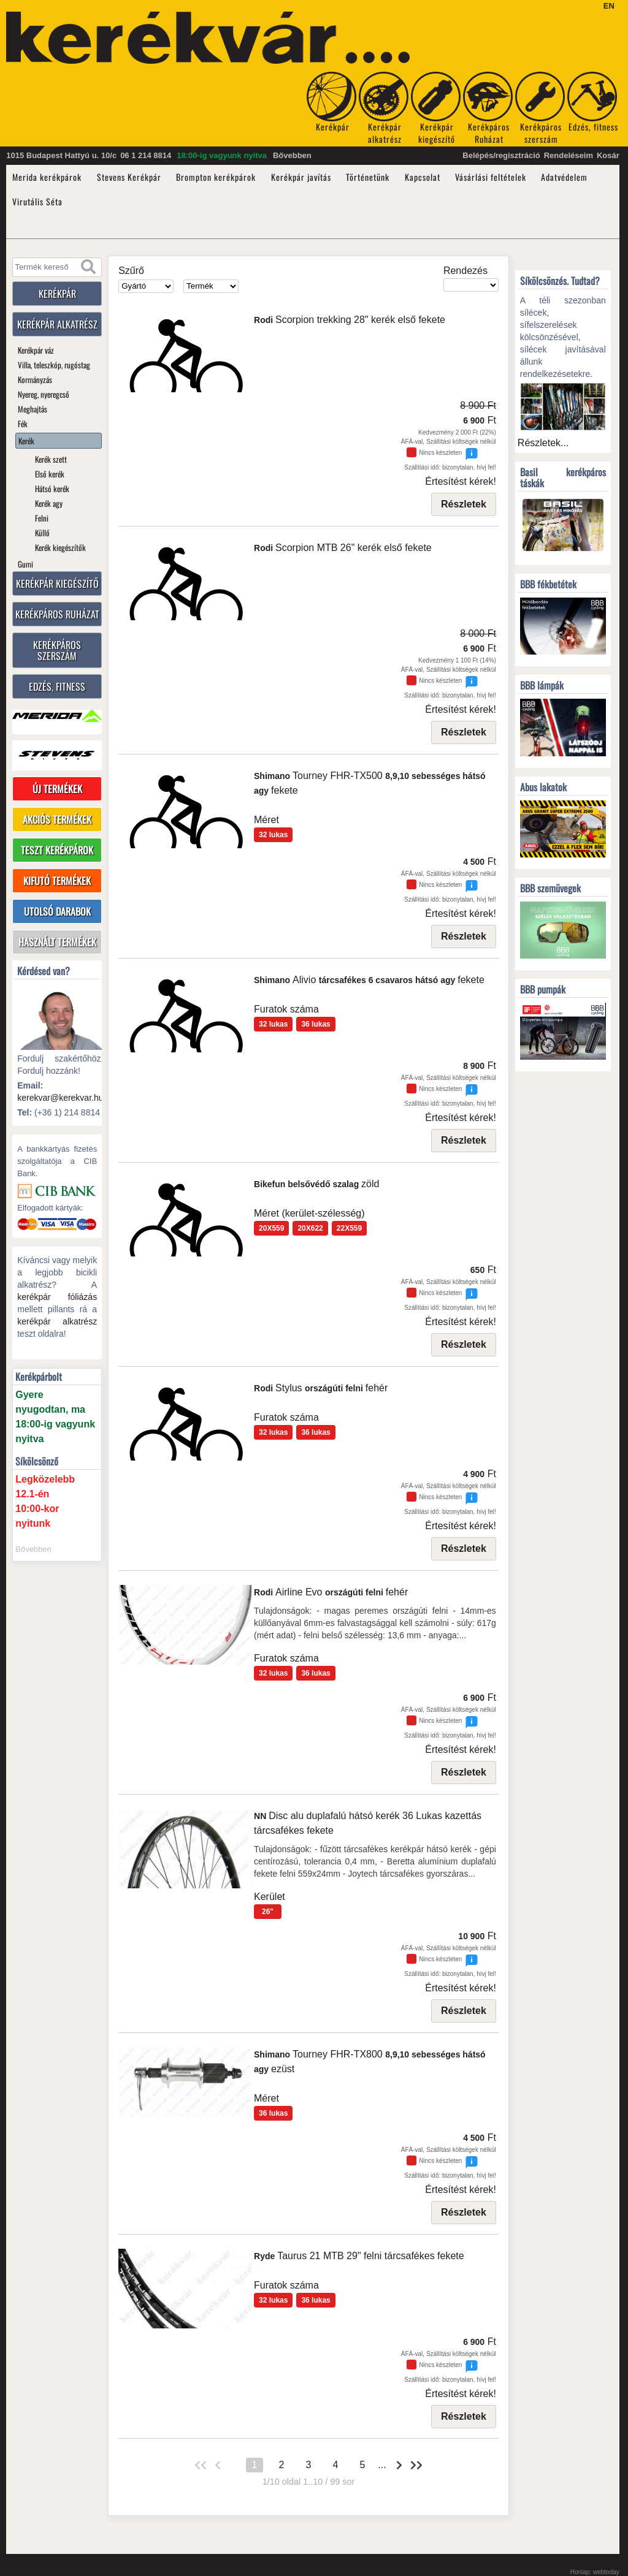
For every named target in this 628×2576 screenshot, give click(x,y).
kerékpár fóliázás (57, 1297)
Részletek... (543, 443)
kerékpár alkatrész (57, 1322)
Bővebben (292, 155)
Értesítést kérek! (460, 481)
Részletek (463, 504)
